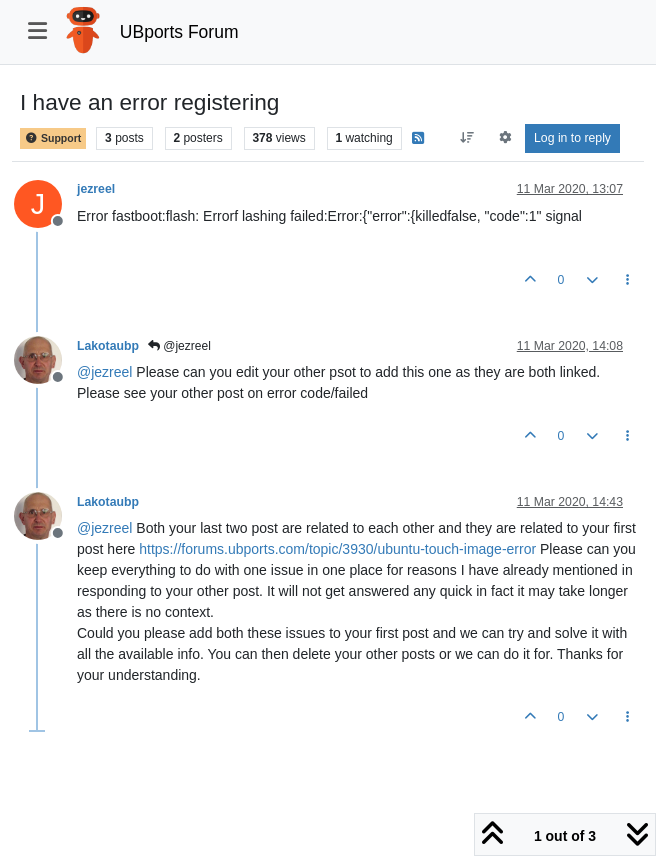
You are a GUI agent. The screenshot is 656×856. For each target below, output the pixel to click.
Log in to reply (572, 138)
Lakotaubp (108, 346)
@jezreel (179, 346)
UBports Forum (179, 32)
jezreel (96, 189)
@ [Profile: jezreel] (104, 372)
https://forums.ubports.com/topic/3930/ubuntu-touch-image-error (337, 549)
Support (53, 138)
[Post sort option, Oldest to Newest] (467, 138)
